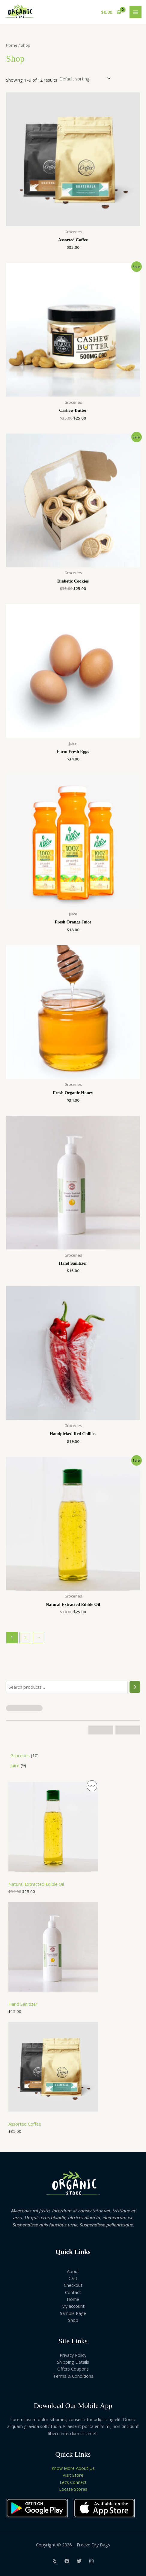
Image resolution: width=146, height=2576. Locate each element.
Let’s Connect (73, 2482)
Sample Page (73, 2313)
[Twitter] (79, 2561)
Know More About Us (73, 2468)
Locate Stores (73, 2489)
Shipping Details (73, 2362)
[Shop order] (84, 78)
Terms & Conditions (73, 2376)
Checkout (73, 2285)
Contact (73, 2292)
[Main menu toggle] (136, 12)
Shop (73, 2320)
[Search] (135, 1687)
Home (11, 45)
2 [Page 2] (25, 1637)
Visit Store (73, 2475)
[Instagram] (91, 2561)
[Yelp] (54, 2561)
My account (73, 2306)
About (73, 2271)
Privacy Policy (73, 2355)
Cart (73, 2278)
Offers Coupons (73, 2369)
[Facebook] (66, 2561)
